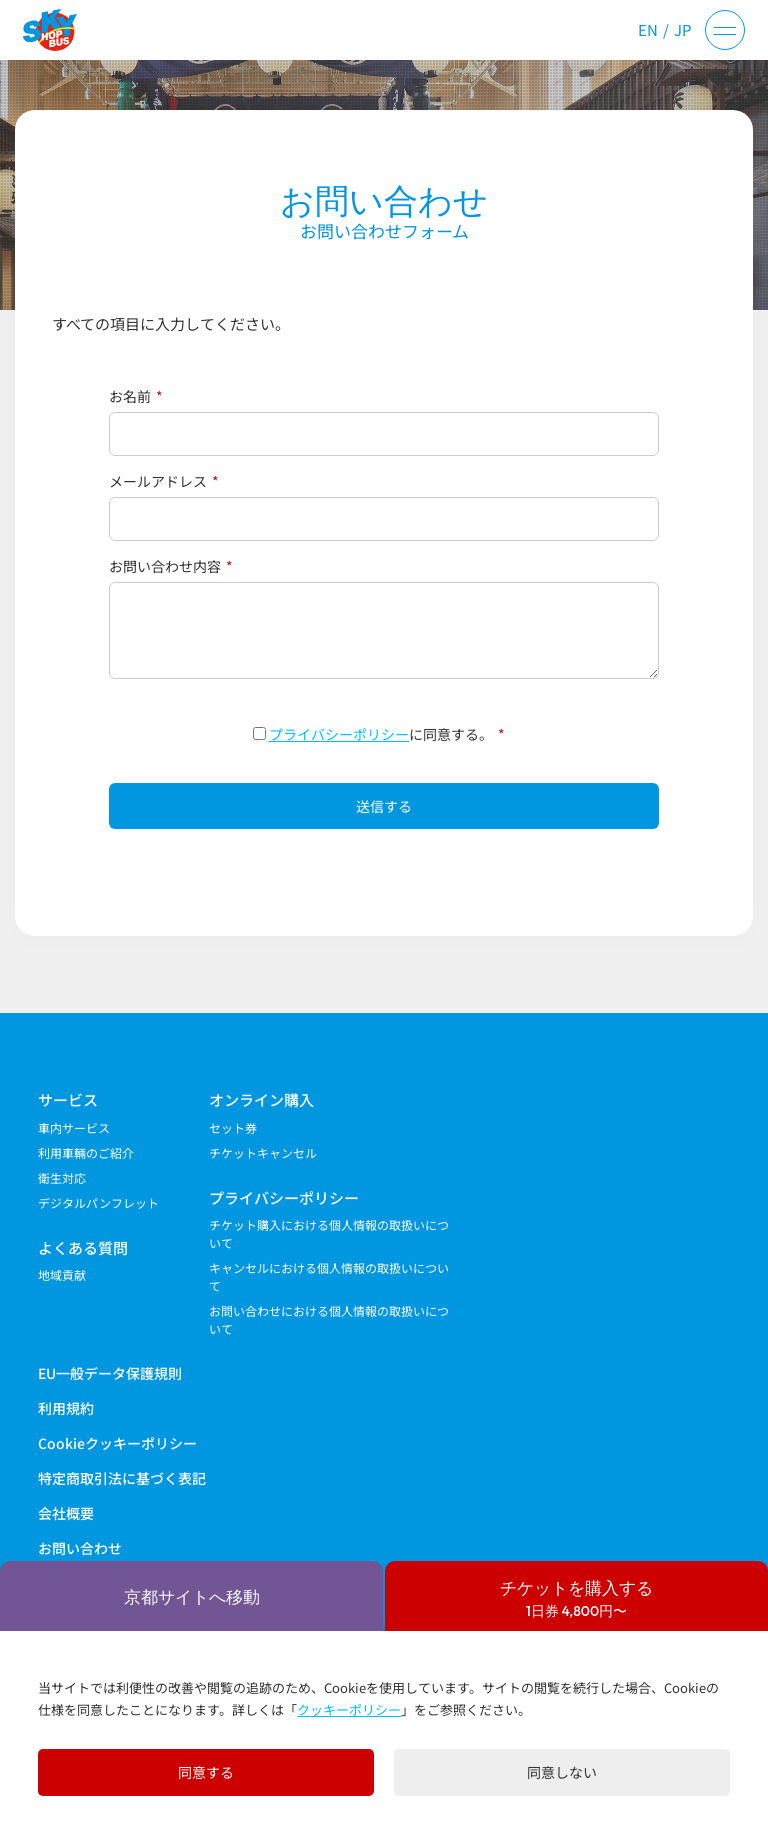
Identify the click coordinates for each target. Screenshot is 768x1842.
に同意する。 (379, 734)
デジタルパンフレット (98, 1202)
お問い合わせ (80, 1548)
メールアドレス (164, 481)
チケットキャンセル (263, 1152)
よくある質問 (83, 1247)
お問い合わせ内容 (171, 566)
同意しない (562, 1772)
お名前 (136, 396)
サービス (68, 1099)
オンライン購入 (261, 1099)
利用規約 (66, 1408)
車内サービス (74, 1127)
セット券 (233, 1127)
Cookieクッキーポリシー (117, 1443)
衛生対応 (62, 1177)
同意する (206, 1772)
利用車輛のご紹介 (86, 1152)
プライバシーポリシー (339, 734)
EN (648, 29)
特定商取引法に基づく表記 (122, 1478)
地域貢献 (62, 1274)
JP (683, 29)
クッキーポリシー (349, 1709)
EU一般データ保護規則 (110, 1373)
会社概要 (66, 1513)
